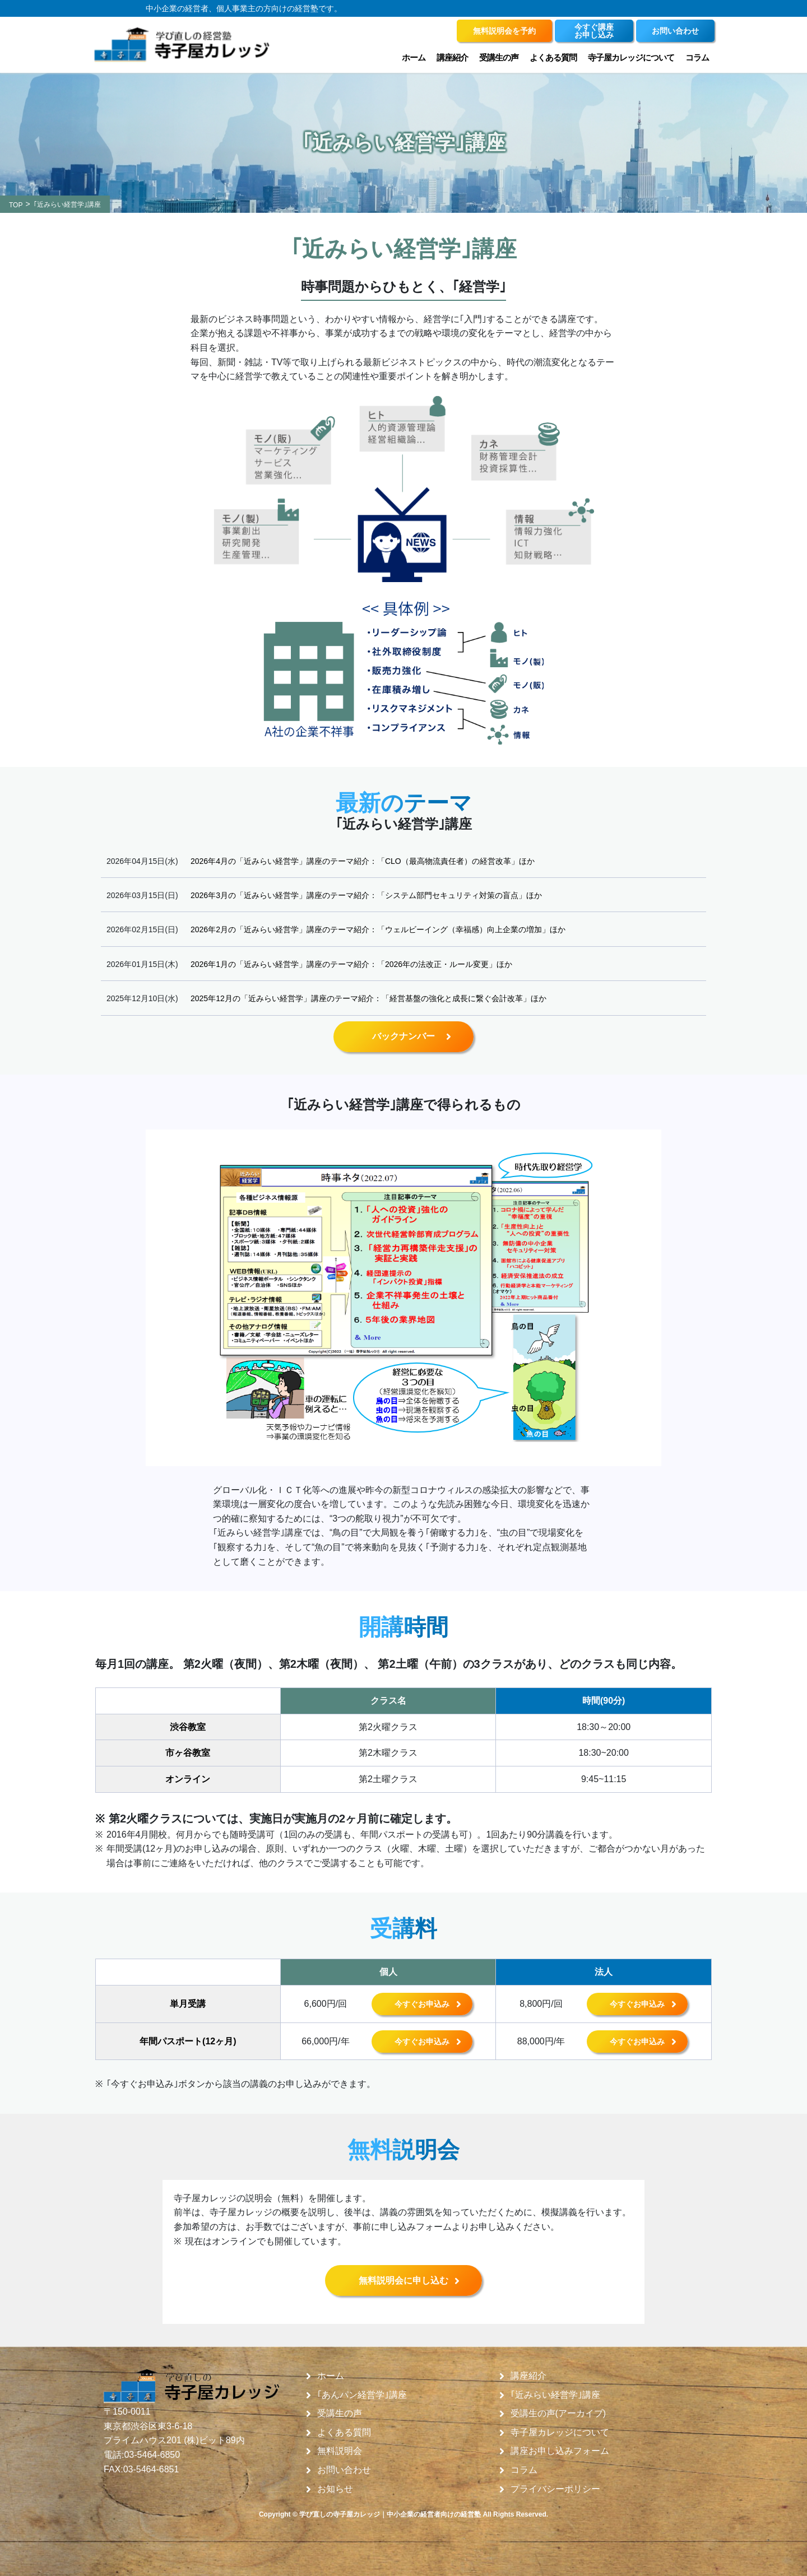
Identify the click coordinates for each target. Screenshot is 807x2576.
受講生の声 (498, 57)
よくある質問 (553, 57)
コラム (697, 57)
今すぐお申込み (422, 2004)
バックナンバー (403, 1036)
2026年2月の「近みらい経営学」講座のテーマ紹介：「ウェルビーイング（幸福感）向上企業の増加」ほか (378, 929)
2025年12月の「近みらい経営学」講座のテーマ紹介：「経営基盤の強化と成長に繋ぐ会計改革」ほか (368, 998)
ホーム (413, 57)
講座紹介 (452, 57)
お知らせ (335, 2489)
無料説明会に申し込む (403, 2280)
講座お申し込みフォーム (560, 2451)
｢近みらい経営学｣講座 (555, 2395)
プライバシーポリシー (555, 2489)
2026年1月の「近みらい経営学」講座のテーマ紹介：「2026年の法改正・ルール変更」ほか (351, 964)
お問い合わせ (344, 2470)
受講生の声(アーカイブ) (558, 2413)
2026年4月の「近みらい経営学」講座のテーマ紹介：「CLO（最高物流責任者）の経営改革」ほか (363, 861)
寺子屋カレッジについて (631, 57)
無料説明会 (339, 2451)
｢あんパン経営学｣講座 (362, 2395)
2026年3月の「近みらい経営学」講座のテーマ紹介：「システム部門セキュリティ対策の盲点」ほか (366, 895)
